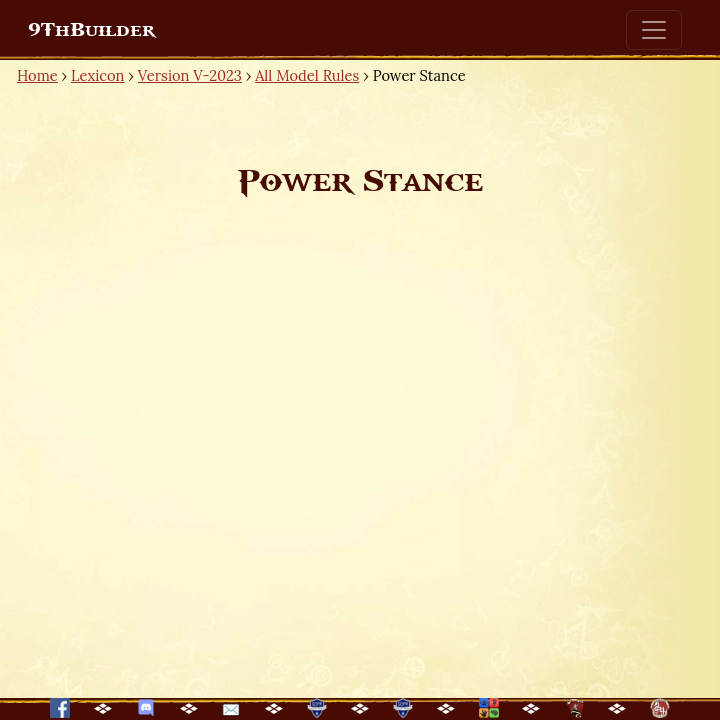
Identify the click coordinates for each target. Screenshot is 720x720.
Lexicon (97, 75)
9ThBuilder (91, 30)
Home (37, 75)
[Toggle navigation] (654, 30)
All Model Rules (307, 75)
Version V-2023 (190, 75)
